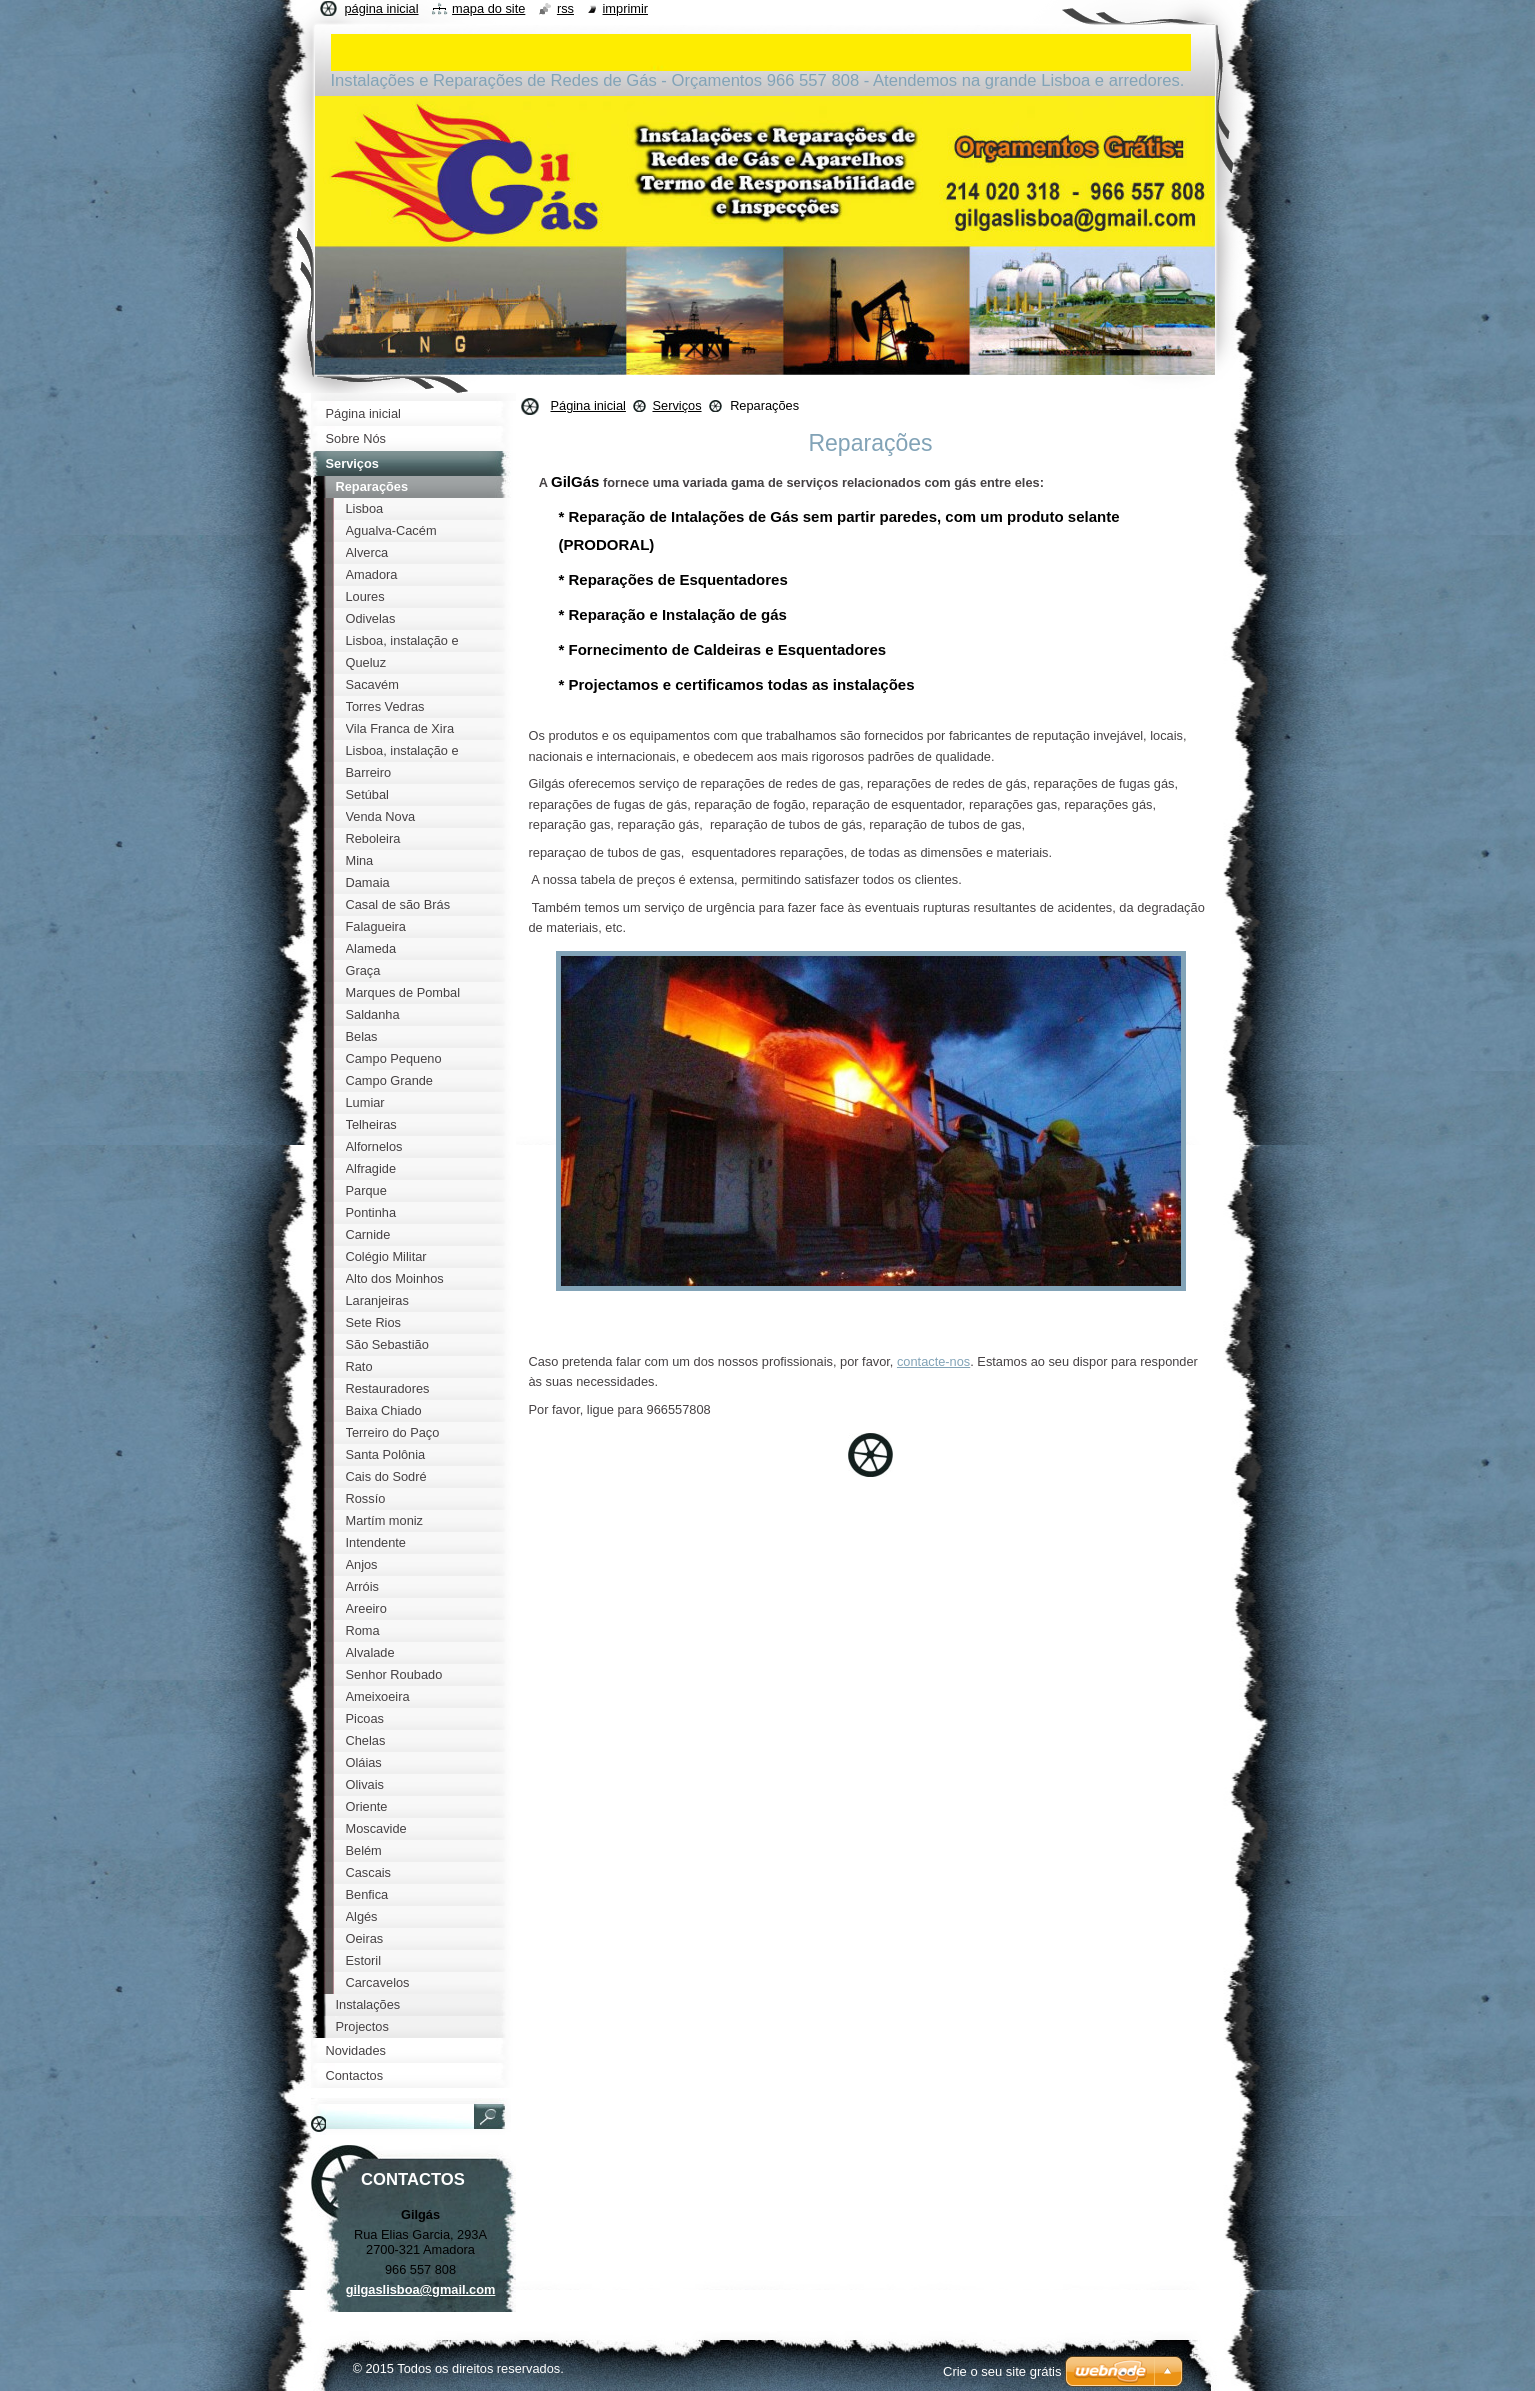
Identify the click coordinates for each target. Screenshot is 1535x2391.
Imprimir (626, 8)
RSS (565, 8)
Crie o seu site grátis (1002, 2371)
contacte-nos (933, 1361)
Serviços (676, 405)
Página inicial (588, 405)
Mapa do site (488, 8)
